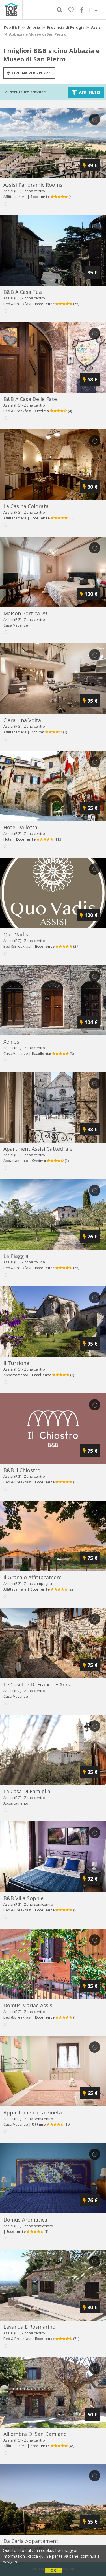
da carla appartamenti (31, 2541)
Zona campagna (38, 1583)
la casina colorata (26, 506)
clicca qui (36, 2556)
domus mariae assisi (28, 2005)
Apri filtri (86, 92)
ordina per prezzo (29, 73)
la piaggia (15, 1255)
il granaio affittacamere (32, 1577)
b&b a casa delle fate (30, 399)
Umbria (33, 27)
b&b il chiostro (21, 1470)
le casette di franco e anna (37, 1684)
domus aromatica (25, 2219)
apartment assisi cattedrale (37, 1148)
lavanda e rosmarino (29, 2326)
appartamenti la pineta (32, 2112)
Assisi (96, 27)
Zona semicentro (38, 1904)
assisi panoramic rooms (32, 184)
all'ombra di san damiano (35, 2434)
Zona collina (34, 1262)
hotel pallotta (20, 827)
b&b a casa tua (22, 291)
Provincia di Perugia (66, 27)
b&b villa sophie (23, 1898)
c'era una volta (22, 720)
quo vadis (15, 934)
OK (53, 2570)
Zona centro (34, 190)
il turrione (16, 1363)
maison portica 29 (25, 613)
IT (93, 10)
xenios (11, 1041)
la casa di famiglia (26, 1791)
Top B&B (11, 27)
